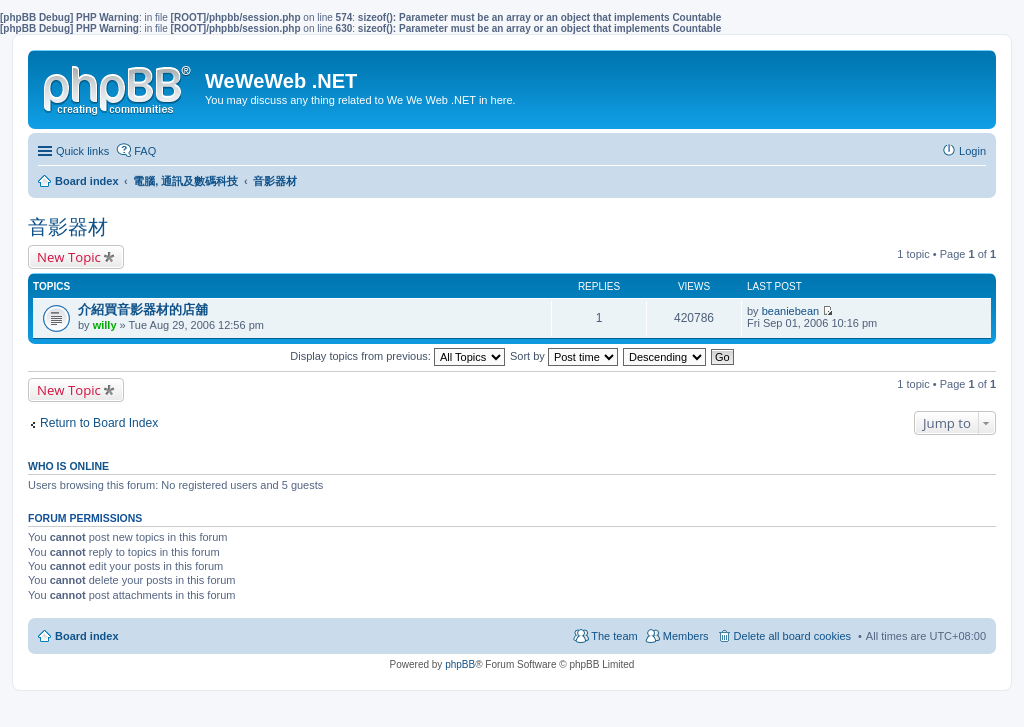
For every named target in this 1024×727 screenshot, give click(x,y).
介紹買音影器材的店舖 (143, 309)
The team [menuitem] (614, 636)
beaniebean (791, 311)
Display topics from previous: (397, 356)
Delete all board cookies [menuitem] (792, 636)
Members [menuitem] (686, 636)
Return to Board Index (99, 423)
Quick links (82, 151)
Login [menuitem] (972, 151)
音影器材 (68, 227)
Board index (87, 636)
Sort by (564, 356)
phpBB (460, 664)
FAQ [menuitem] (145, 151)
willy (105, 325)
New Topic (69, 257)
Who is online (68, 466)
